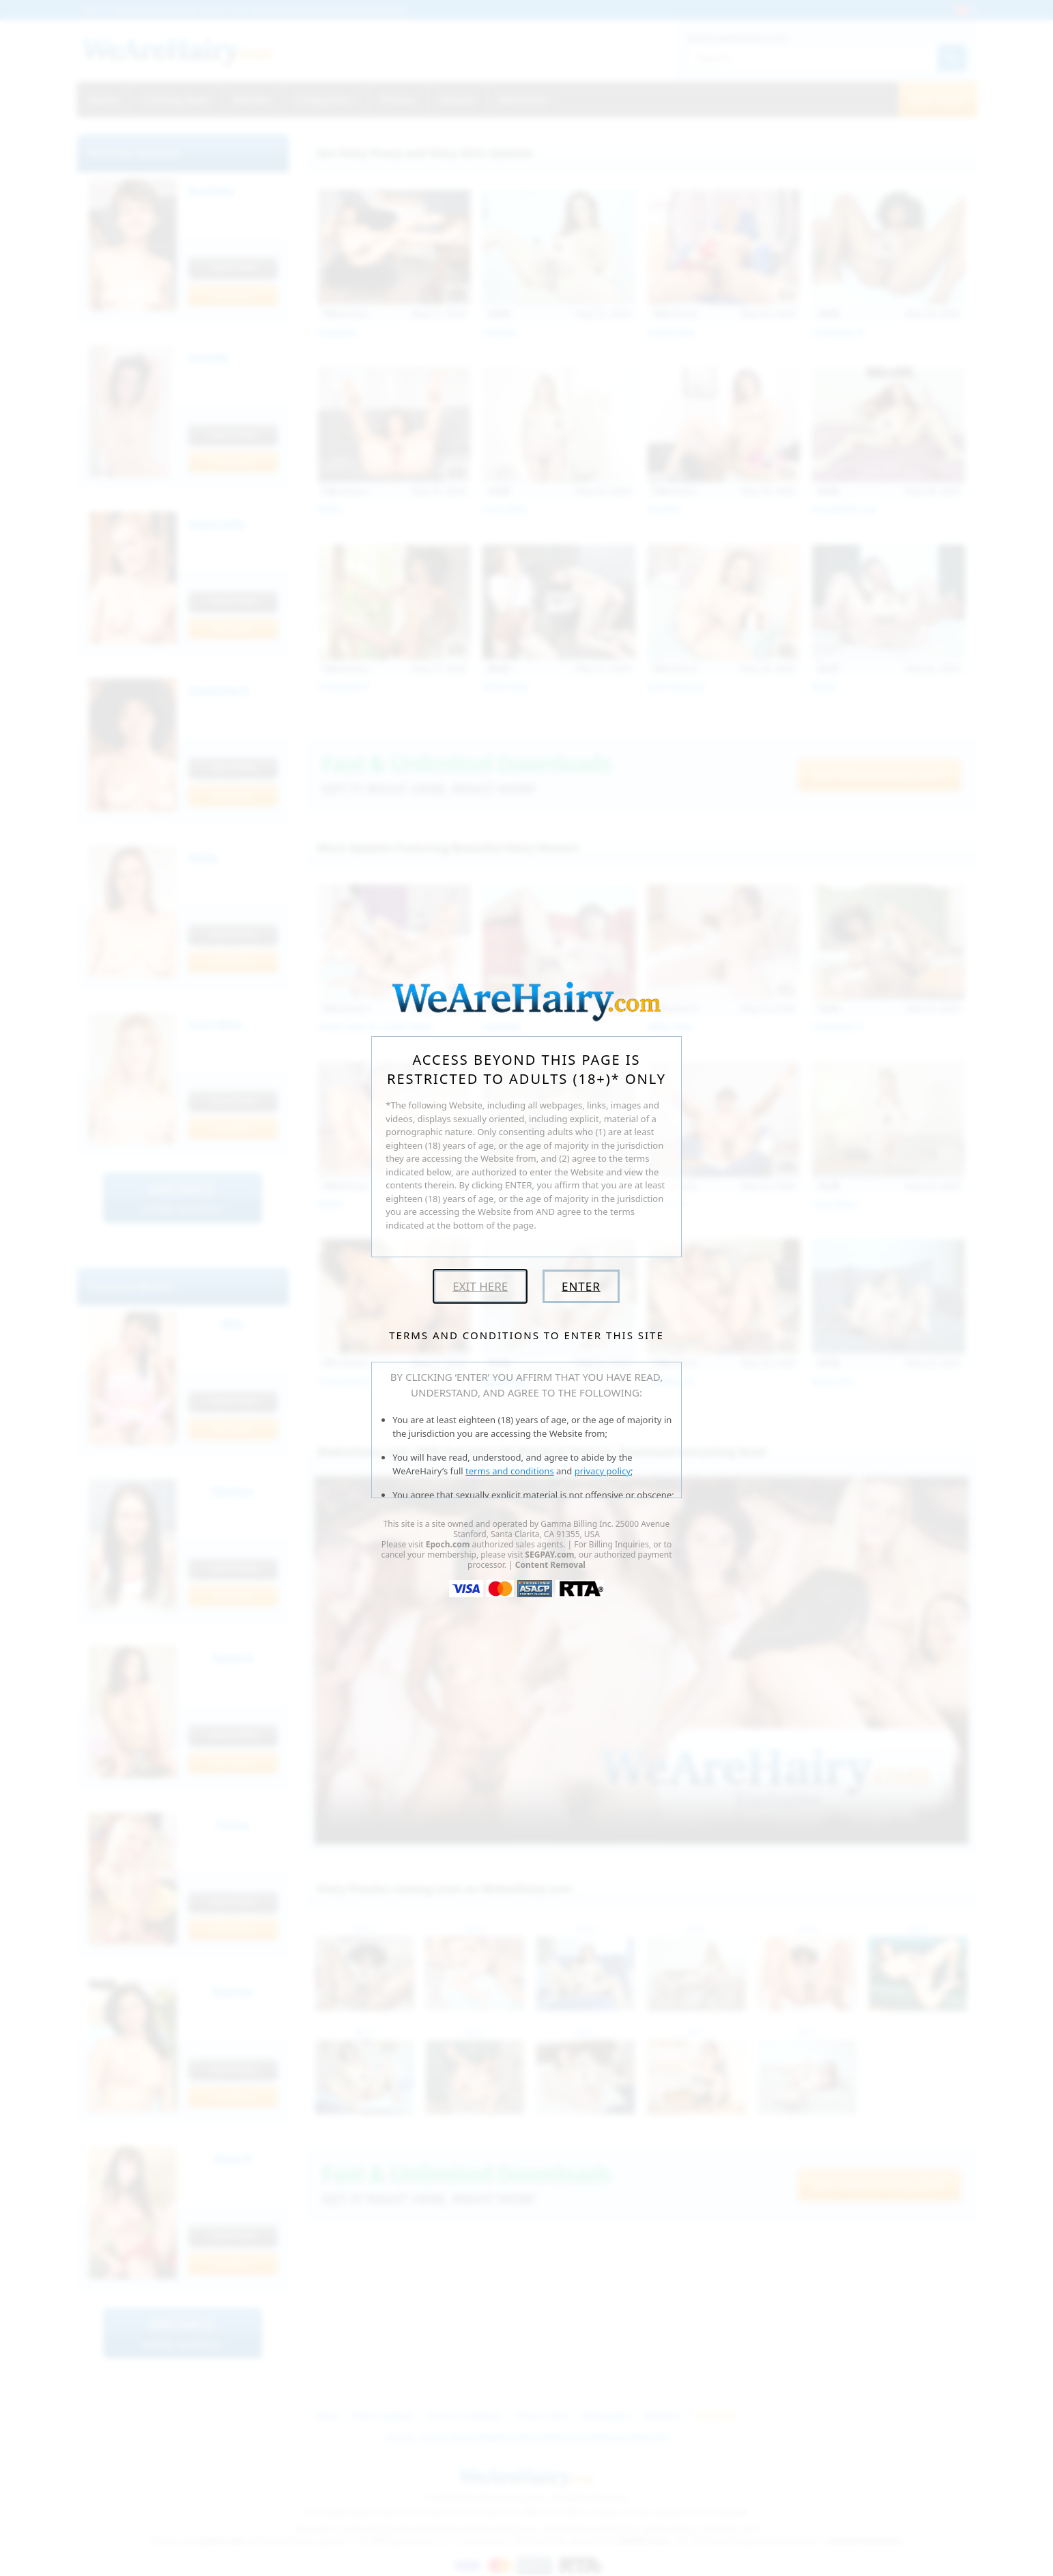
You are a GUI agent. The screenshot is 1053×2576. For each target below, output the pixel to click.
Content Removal (550, 1565)
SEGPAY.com (549, 1554)
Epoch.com (448, 1544)
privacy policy (603, 1471)
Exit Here (480, 1286)
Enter (581, 1286)
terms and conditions (509, 1471)
